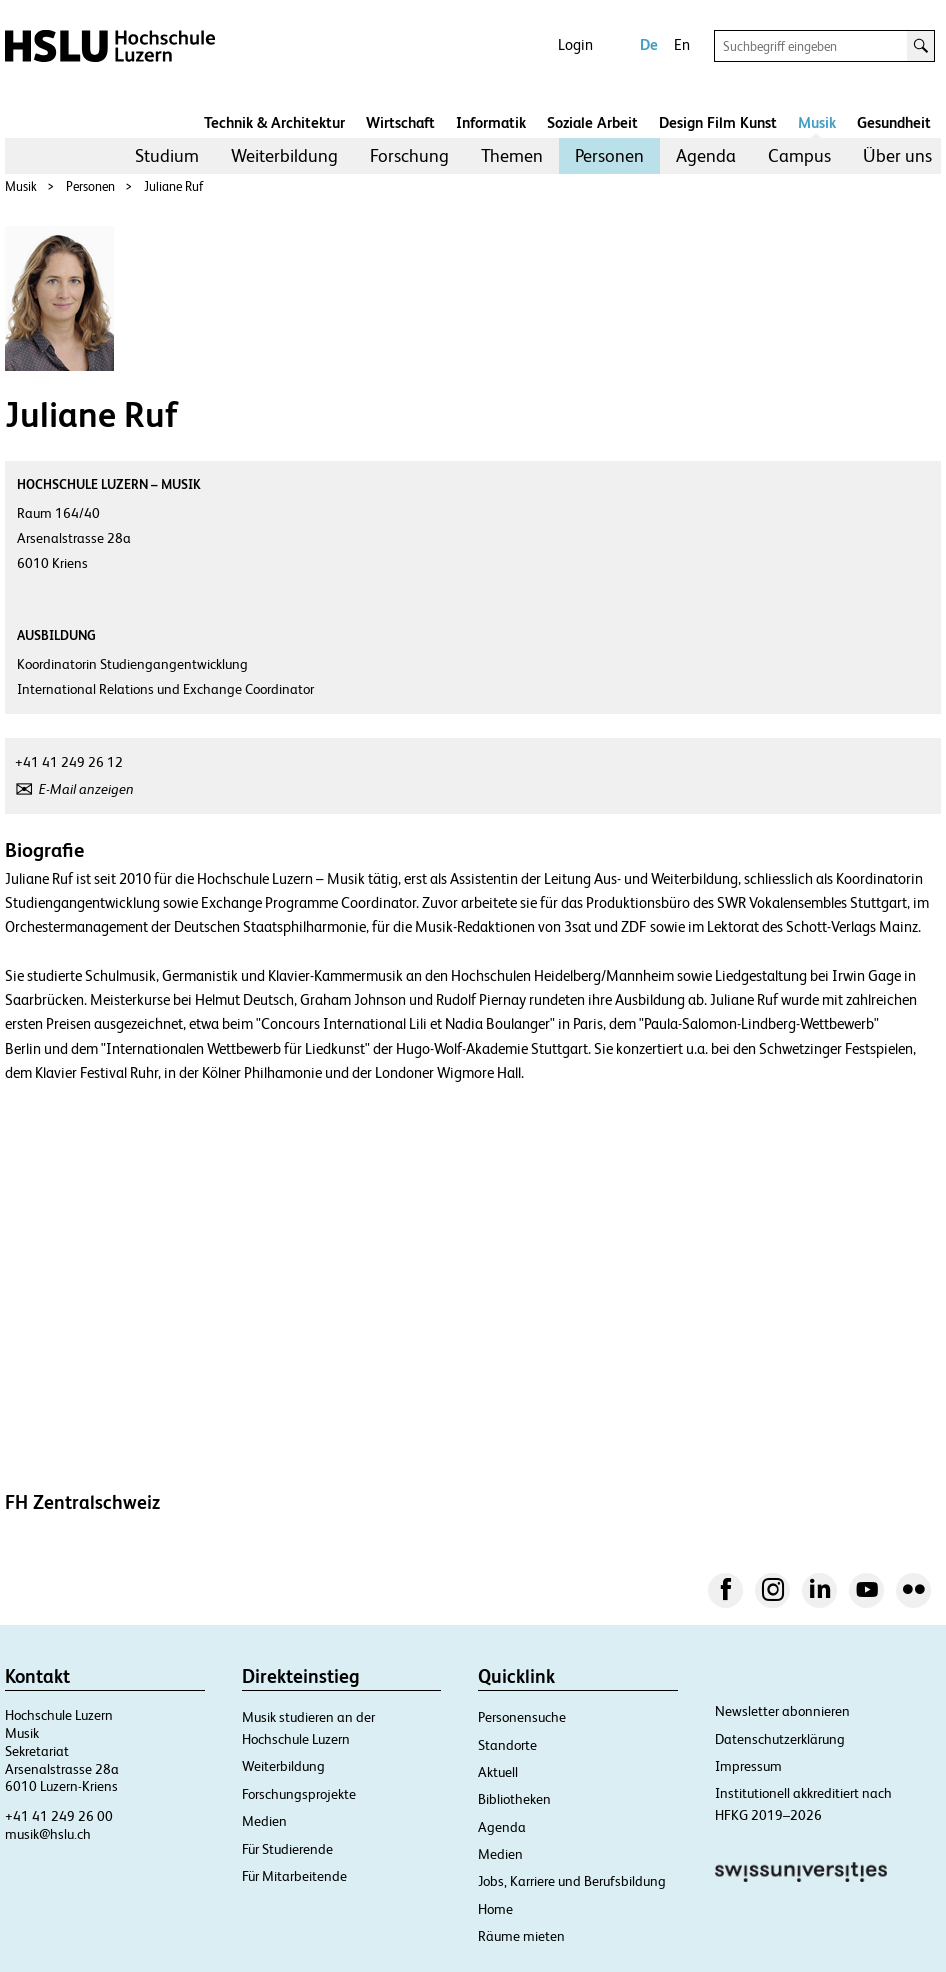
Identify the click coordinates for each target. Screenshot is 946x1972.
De (649, 44)
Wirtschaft (400, 122)
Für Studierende (287, 1849)
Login (575, 44)
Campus (799, 155)
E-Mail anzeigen (86, 789)
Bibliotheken (514, 1799)
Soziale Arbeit (592, 122)
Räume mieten (521, 1936)
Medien (264, 1821)
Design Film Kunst (718, 122)
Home (495, 1909)
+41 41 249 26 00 (59, 1816)
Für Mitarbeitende (294, 1876)
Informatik (491, 122)
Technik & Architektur (274, 122)
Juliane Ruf (173, 186)
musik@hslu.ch (48, 1834)
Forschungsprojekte (299, 1794)
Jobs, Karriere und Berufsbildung (572, 1881)
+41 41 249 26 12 (69, 762)
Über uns (897, 155)
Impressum (748, 1766)
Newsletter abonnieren (782, 1711)
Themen (512, 155)
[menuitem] (167, 156)
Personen (609, 155)
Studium (167, 155)
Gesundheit (894, 122)
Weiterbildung (284, 155)
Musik (817, 122)
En (682, 44)
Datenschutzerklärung (780, 1739)
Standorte (507, 1745)
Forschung (409, 155)
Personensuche (522, 1717)
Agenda (706, 155)
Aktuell (498, 1772)
